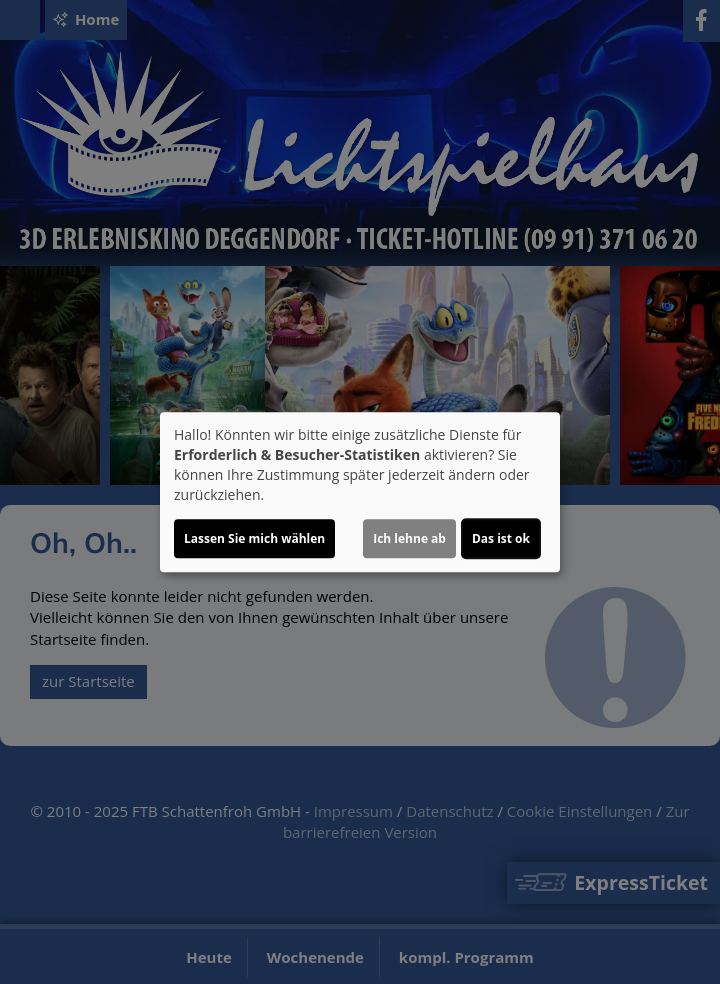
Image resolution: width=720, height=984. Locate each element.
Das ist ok (501, 538)
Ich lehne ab (409, 538)
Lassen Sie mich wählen (254, 538)
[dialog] (360, 492)
